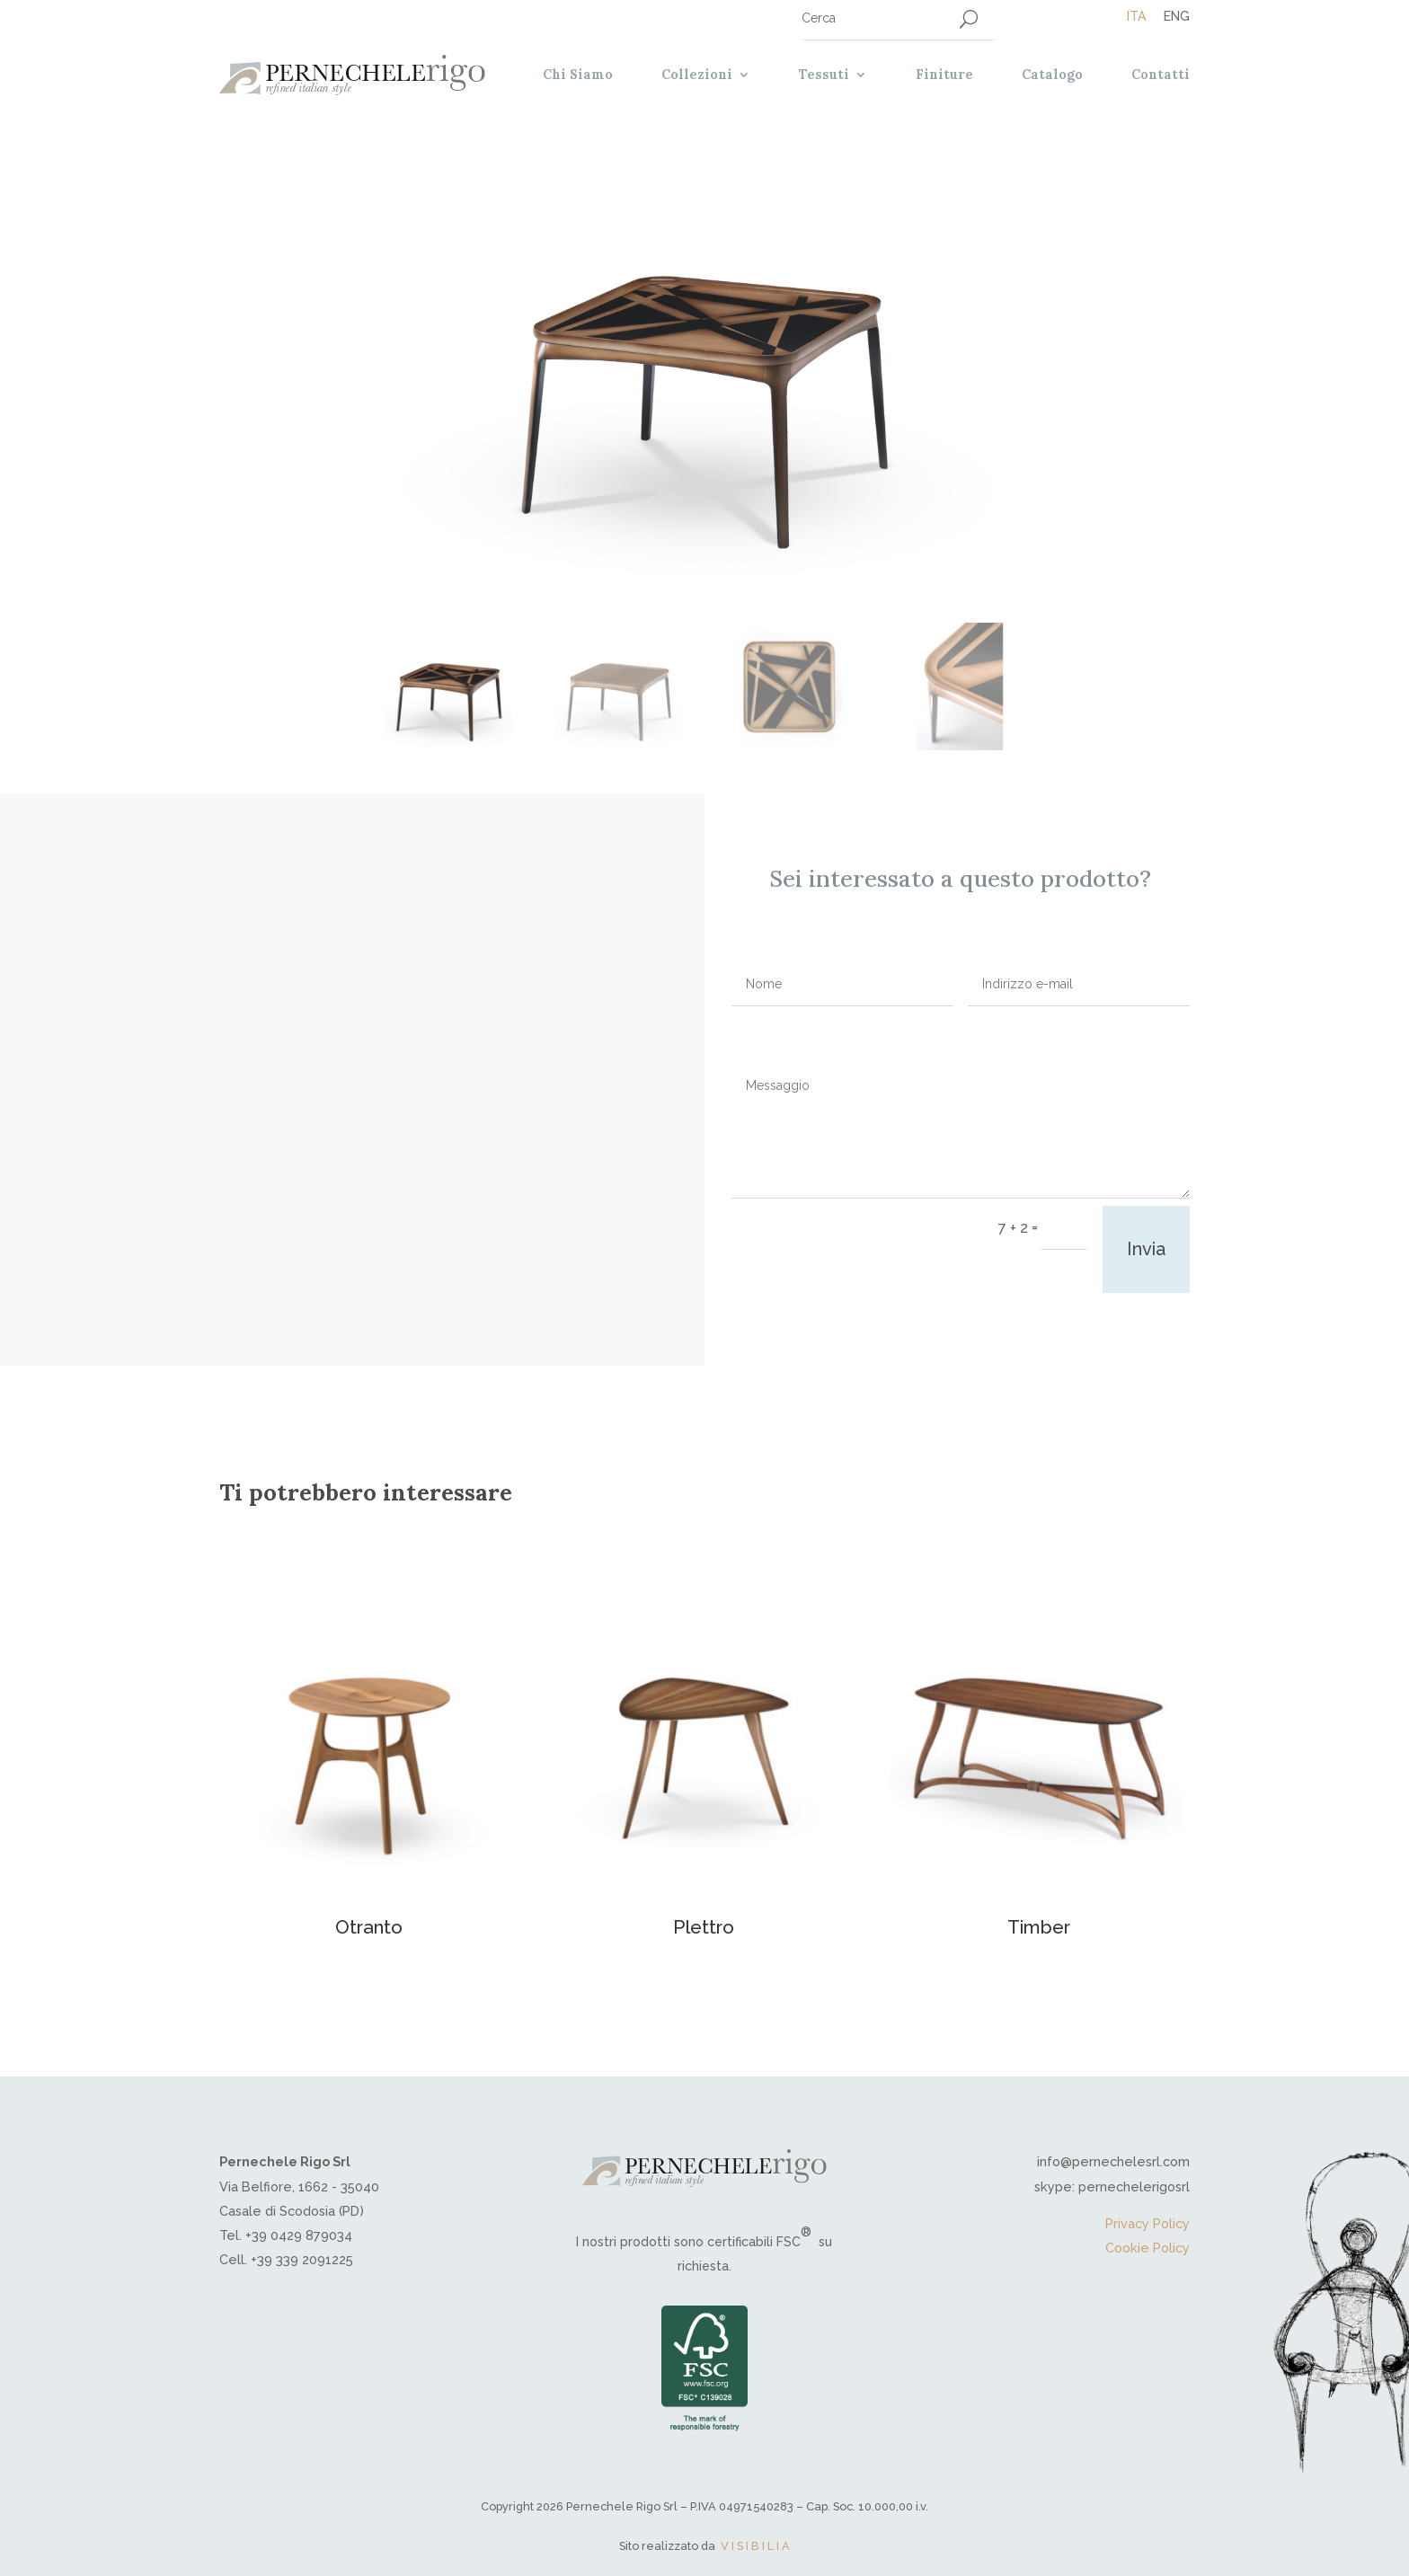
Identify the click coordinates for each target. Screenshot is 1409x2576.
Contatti (1160, 74)
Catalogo (1052, 74)
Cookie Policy (1147, 2247)
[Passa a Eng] (1168, 15)
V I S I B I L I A (755, 2546)
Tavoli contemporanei (339, 934)
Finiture (944, 74)
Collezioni (696, 74)
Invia (1146, 1249)
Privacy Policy (1147, 2223)
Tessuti (824, 74)
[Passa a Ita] (1136, 15)
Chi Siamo (578, 74)
